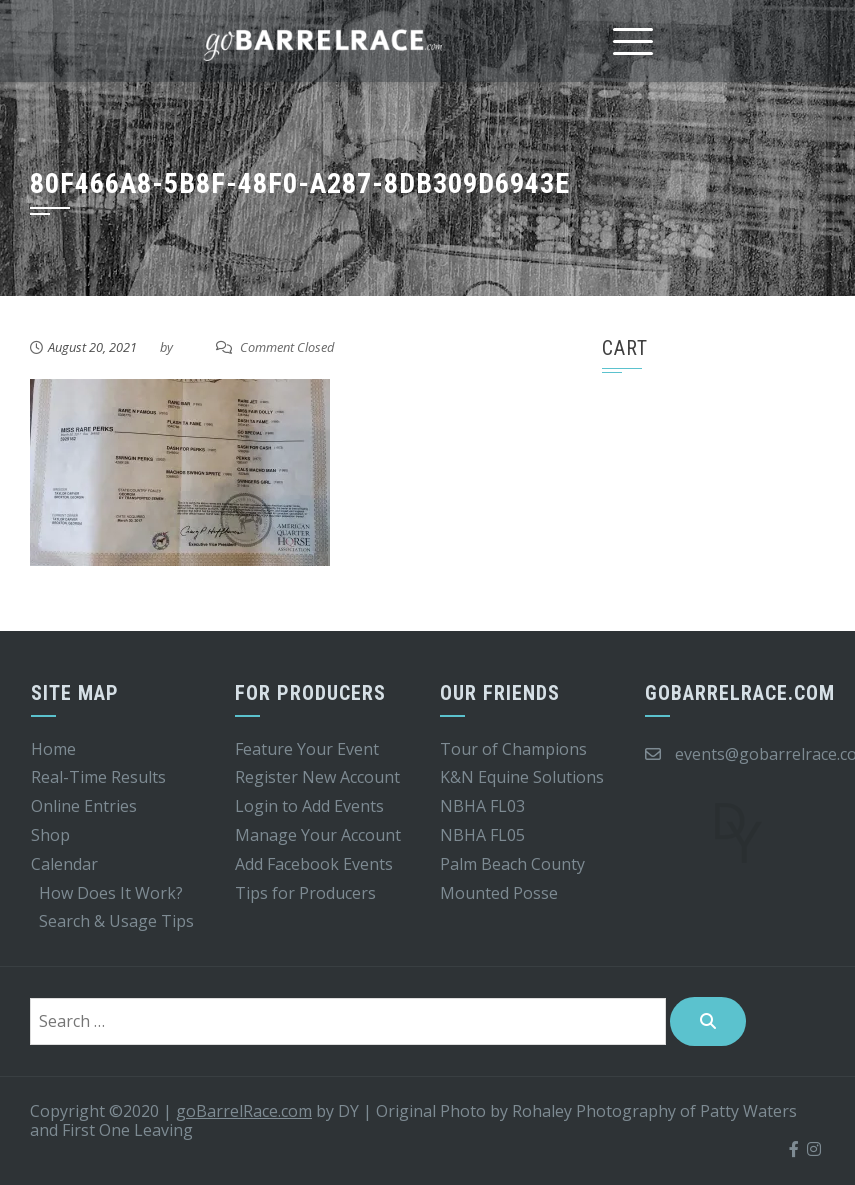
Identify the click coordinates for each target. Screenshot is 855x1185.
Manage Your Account (318, 835)
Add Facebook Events (314, 864)
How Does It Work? (111, 893)
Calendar (64, 864)
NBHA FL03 (482, 806)
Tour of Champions (513, 749)
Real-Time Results (98, 777)
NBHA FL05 (482, 835)
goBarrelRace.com (244, 1111)
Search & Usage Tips (116, 921)
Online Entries (84, 806)
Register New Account (317, 777)
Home (53, 749)
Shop (50, 835)
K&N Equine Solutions (522, 777)
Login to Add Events (309, 806)
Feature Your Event (307, 749)
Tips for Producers (305, 893)
